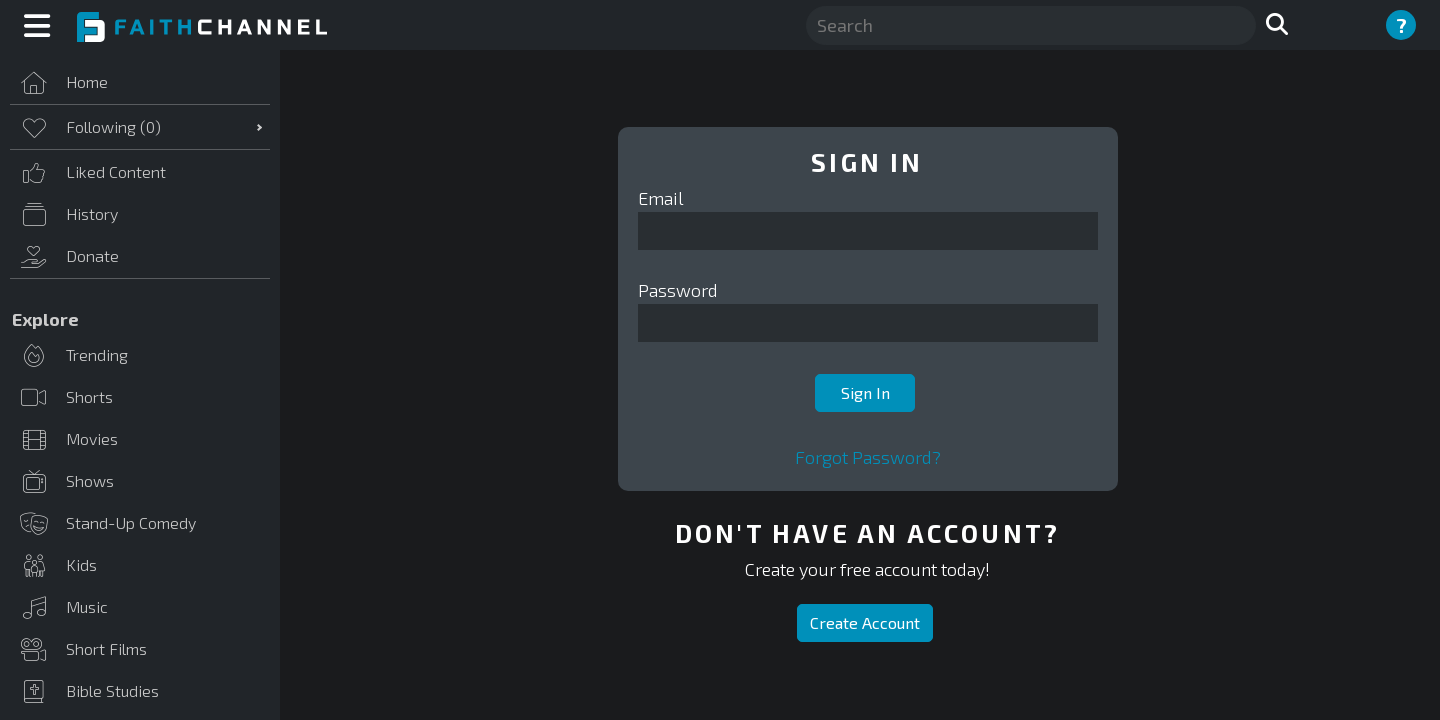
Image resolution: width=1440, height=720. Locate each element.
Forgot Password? (868, 457)
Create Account (865, 622)
